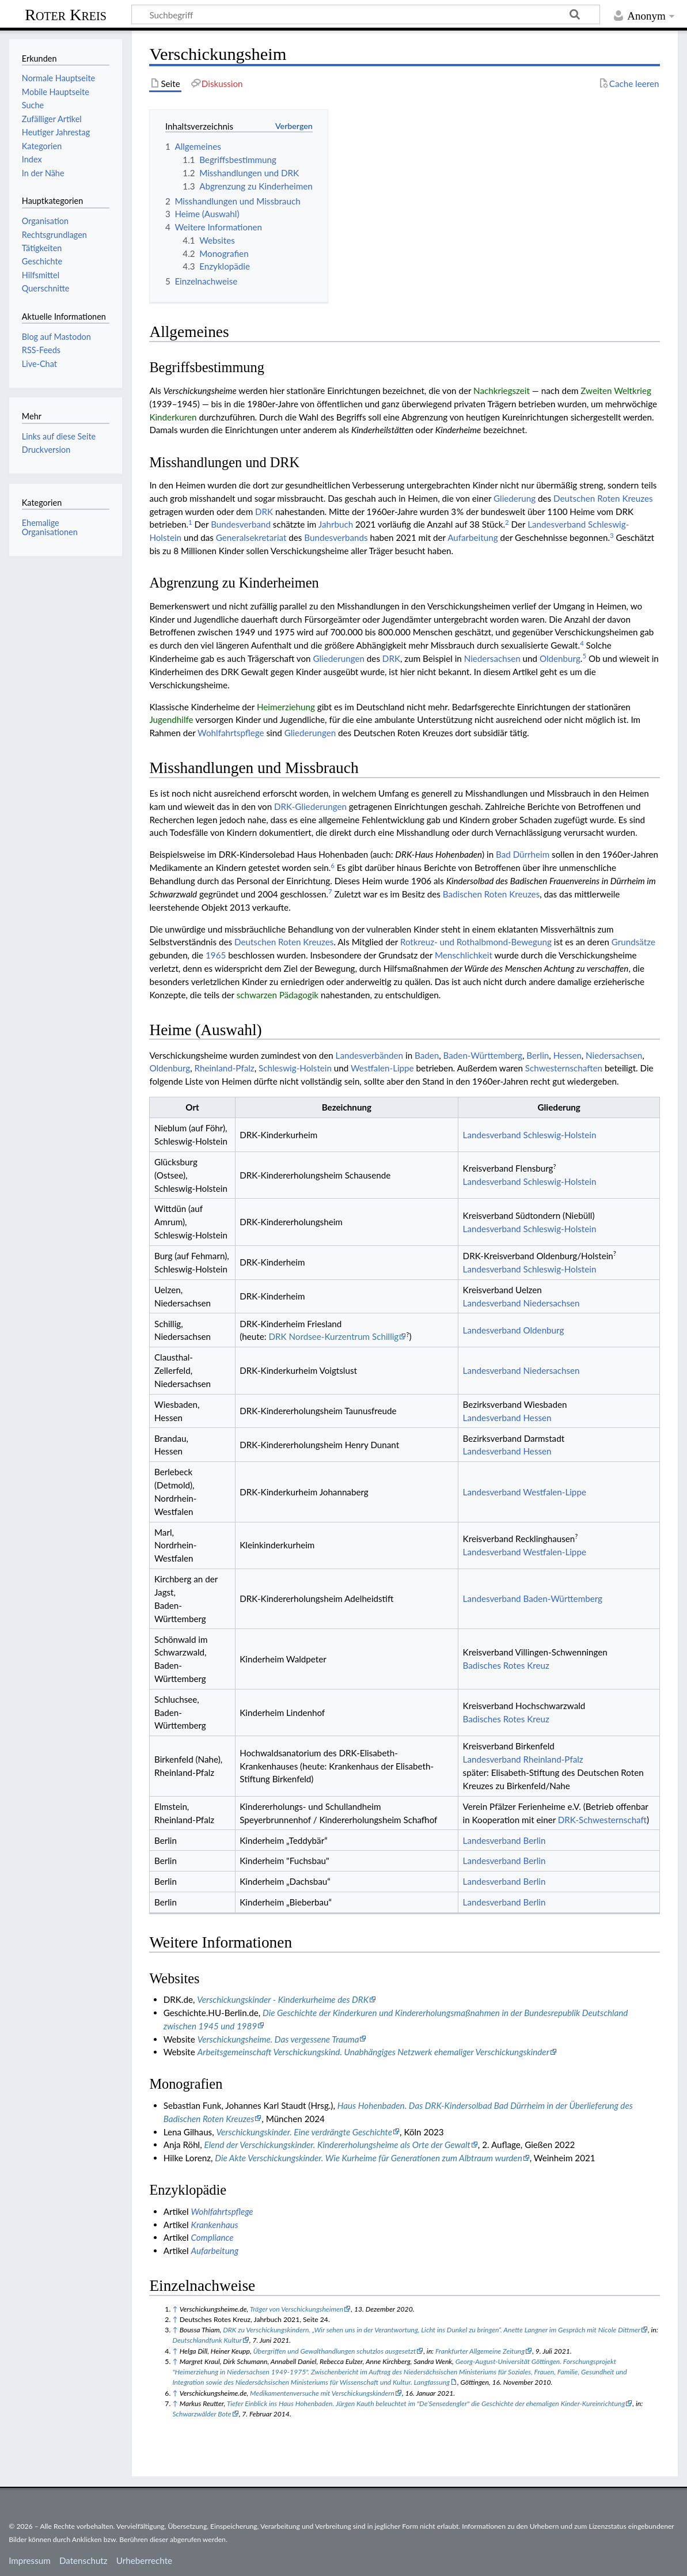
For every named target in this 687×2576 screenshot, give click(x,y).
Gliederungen (339, 658)
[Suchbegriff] (365, 14)
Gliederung (515, 498)
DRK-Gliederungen (310, 806)
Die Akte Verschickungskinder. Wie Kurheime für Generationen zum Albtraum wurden (368, 2158)
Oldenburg (560, 658)
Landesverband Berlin (504, 1840)
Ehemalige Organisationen (50, 527)
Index (32, 159)
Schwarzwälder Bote (201, 2414)
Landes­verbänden (370, 1055)
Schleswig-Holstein (295, 1068)
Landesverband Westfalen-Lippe (524, 1492)
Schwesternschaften (563, 1068)
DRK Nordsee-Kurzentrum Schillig (333, 1336)
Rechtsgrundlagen (54, 235)
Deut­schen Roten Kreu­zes (602, 498)
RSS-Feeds (41, 350)
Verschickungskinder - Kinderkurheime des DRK (283, 1999)
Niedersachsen (492, 658)
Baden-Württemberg (482, 1055)
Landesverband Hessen (507, 1417)
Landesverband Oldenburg (513, 1330)
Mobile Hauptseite (55, 92)
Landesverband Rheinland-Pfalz (523, 1759)
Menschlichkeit (463, 955)
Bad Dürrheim (522, 854)
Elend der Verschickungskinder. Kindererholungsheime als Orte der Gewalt (337, 2144)
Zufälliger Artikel (52, 119)
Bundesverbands (335, 537)
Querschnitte (46, 288)
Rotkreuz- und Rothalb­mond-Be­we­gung (476, 942)
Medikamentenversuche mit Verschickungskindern (322, 2393)
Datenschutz (83, 2560)
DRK (264, 511)
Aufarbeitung (472, 537)
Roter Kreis (66, 15)
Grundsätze (633, 942)
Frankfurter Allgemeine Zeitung (480, 2351)
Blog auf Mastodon (56, 337)
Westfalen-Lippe (382, 1068)
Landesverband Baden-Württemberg (532, 1598)
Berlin (537, 1055)
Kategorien (42, 146)
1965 (216, 955)
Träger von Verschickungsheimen (297, 2309)
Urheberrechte (144, 2560)
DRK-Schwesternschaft (602, 1819)
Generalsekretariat (251, 537)
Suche (33, 105)
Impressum (30, 2560)
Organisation (45, 221)
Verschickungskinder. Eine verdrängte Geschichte (305, 2132)
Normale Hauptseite (58, 78)
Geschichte (42, 261)
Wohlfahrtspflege (231, 733)
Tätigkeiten (42, 248)
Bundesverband (241, 524)
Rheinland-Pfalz (225, 1068)
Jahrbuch (335, 524)
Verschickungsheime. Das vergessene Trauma (278, 2039)
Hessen (567, 1055)
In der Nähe (43, 173)
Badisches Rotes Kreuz (506, 1665)
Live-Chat (39, 364)
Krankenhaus (214, 2224)
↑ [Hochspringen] (174, 2309)
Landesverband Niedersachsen (521, 1303)
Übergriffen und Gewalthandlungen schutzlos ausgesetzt (334, 2351)
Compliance (212, 2237)
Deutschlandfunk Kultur (206, 2340)
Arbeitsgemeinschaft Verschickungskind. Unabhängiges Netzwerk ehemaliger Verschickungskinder (373, 2052)
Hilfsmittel (40, 275)
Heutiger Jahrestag (56, 132)
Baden (427, 1055)
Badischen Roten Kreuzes (491, 894)
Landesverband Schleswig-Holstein (530, 1135)
